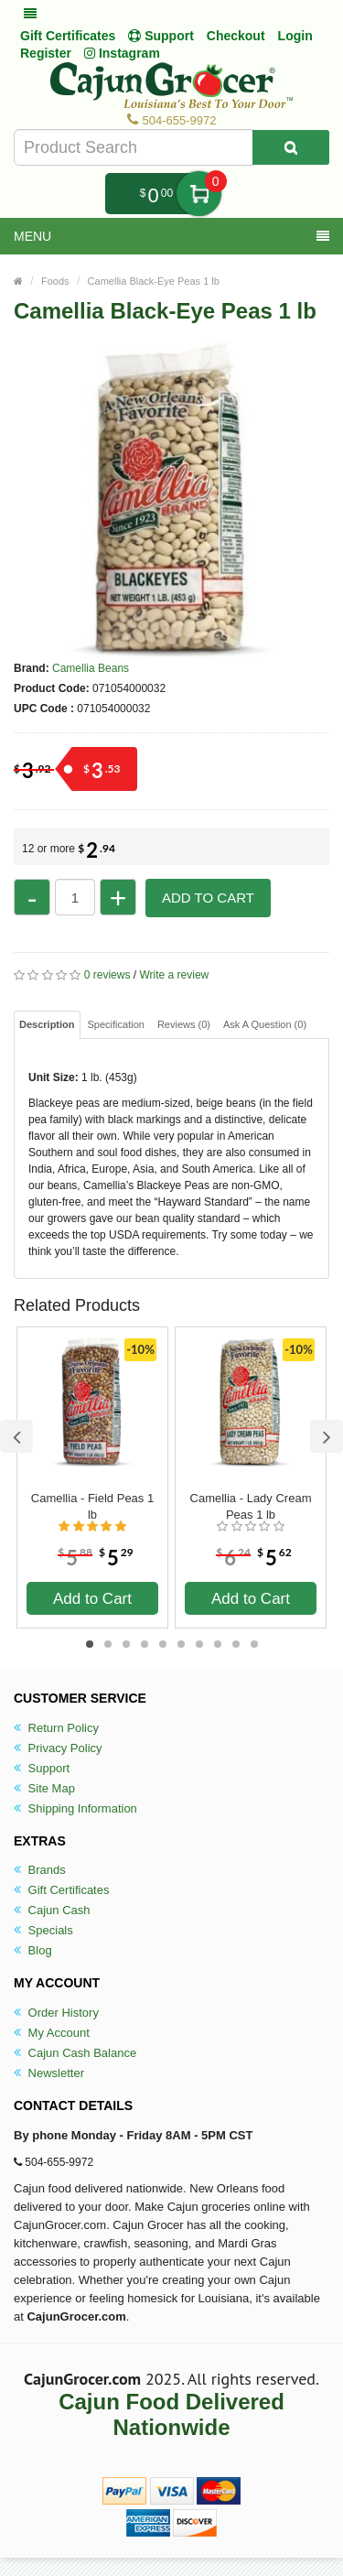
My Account (52, 2033)
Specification (116, 1024)
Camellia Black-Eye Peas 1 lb (154, 281)
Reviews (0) (183, 1024)
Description (47, 1024)
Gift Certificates (67, 35)
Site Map (44, 1788)
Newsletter (49, 2073)
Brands (40, 1870)
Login (295, 35)
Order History (56, 2012)
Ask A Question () (264, 1024)
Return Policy (56, 1728)
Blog (33, 1950)
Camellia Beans (90, 668)
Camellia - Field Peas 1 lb (92, 1506)
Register (45, 53)
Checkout (236, 35)
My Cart (199, 193)
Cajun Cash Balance (75, 2053)
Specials (43, 1930)
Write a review (174, 975)
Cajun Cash (52, 1910)
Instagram (122, 53)
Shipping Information (75, 1808)
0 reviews (107, 975)
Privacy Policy (58, 1748)
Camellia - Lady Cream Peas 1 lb (251, 1506)
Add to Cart (208, 897)
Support (42, 1768)
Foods (55, 281)
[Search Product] (290, 147)
